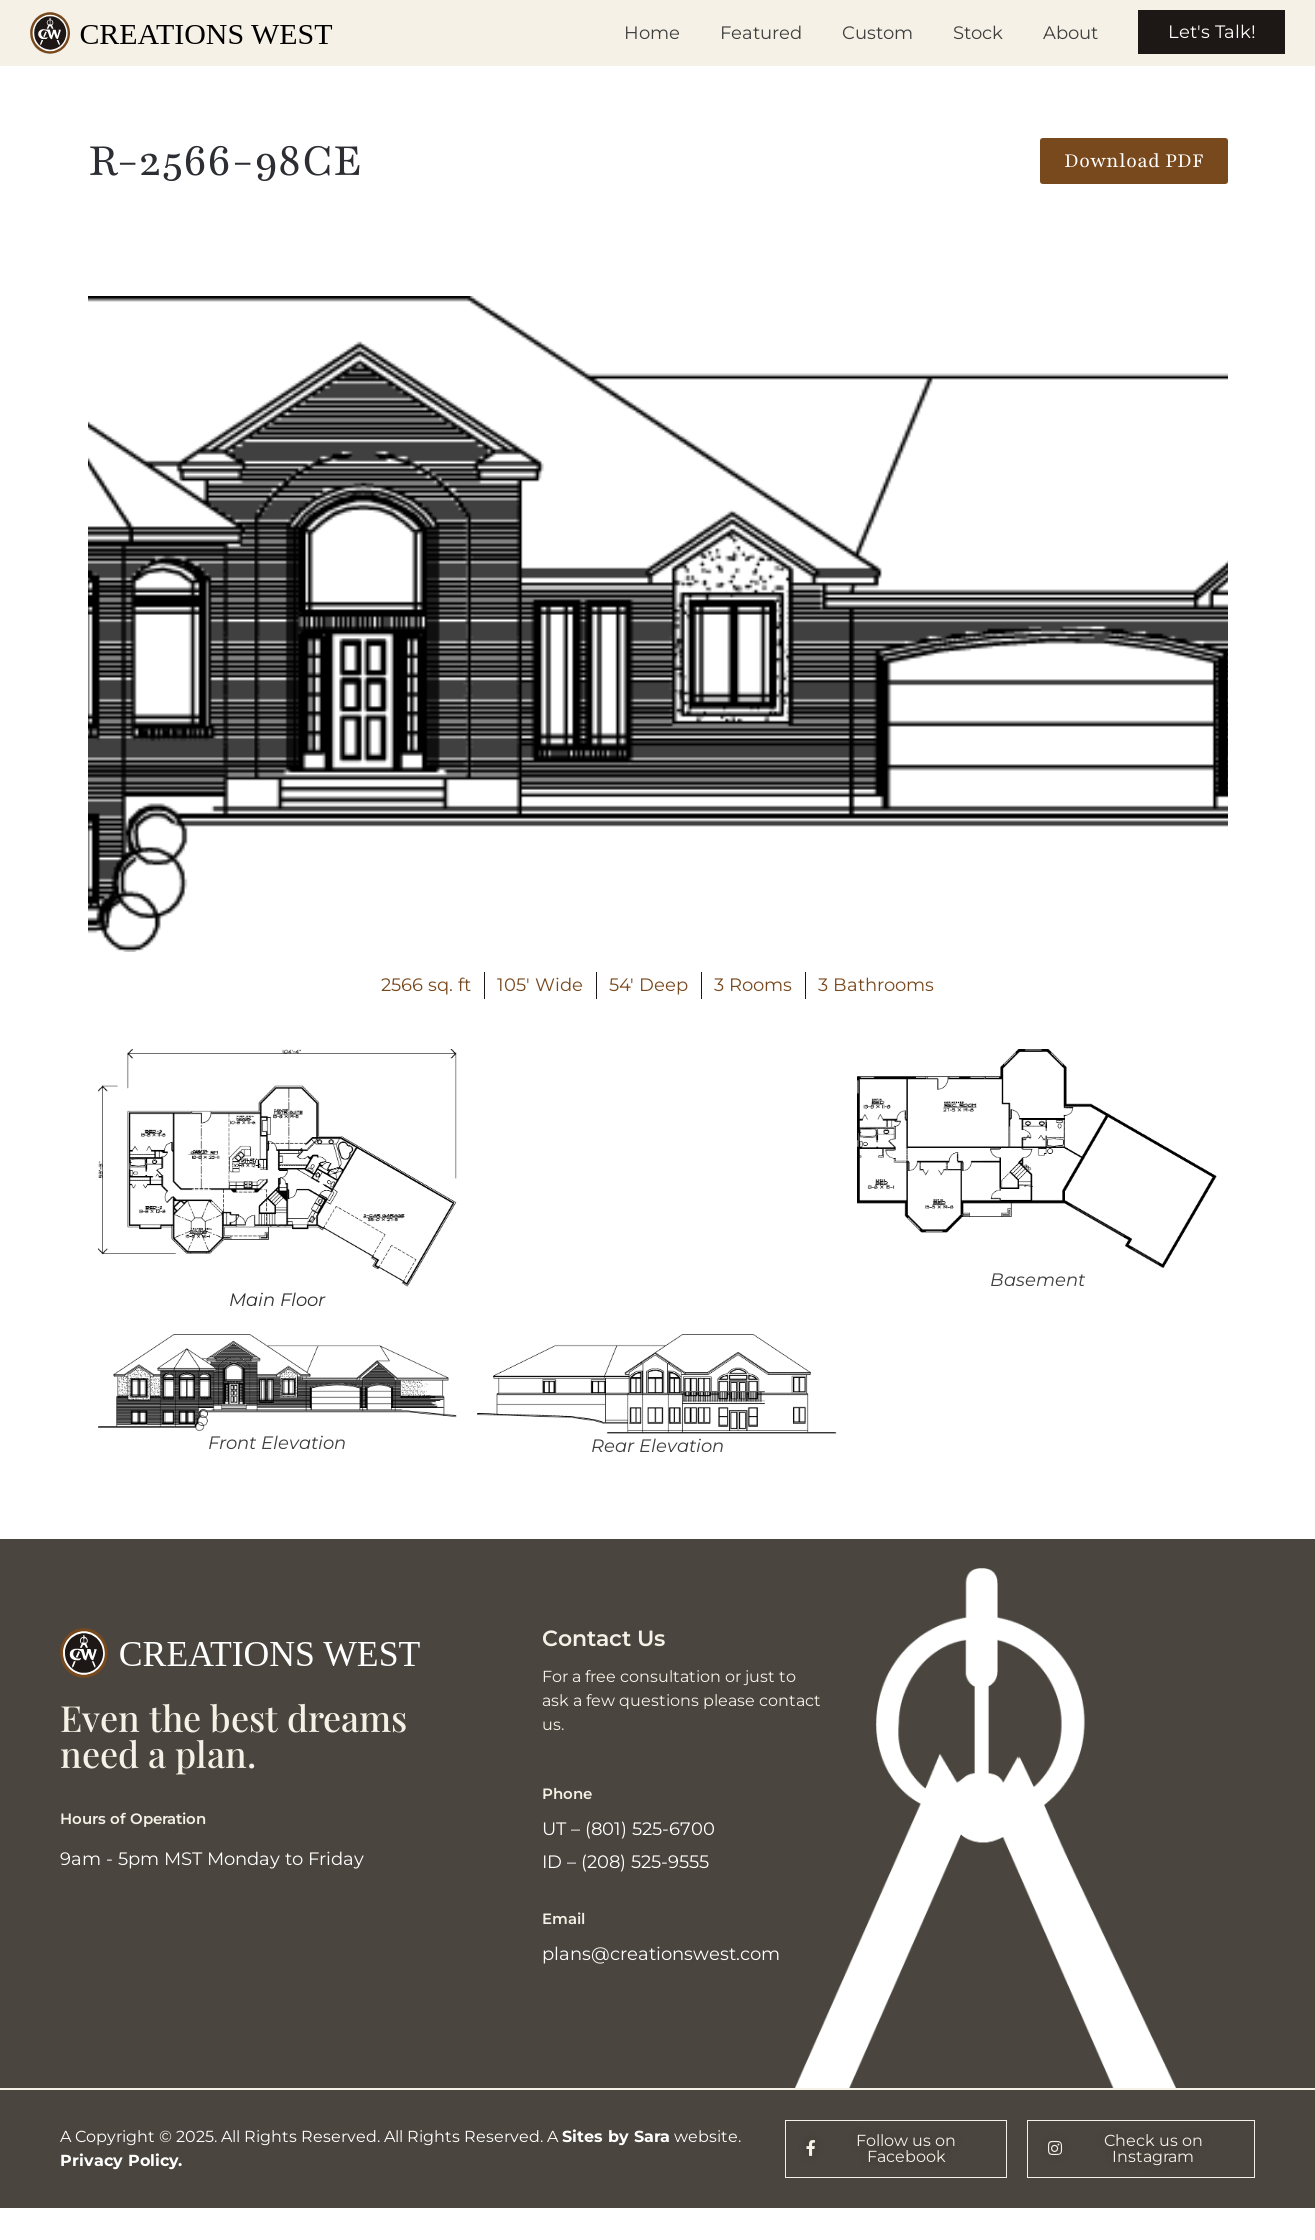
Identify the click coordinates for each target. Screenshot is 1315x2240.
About (1069, 33)
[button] (1134, 161)
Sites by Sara (616, 2137)
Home (651, 33)
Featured (760, 33)
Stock (977, 33)
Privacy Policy (119, 2161)
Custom (876, 33)
